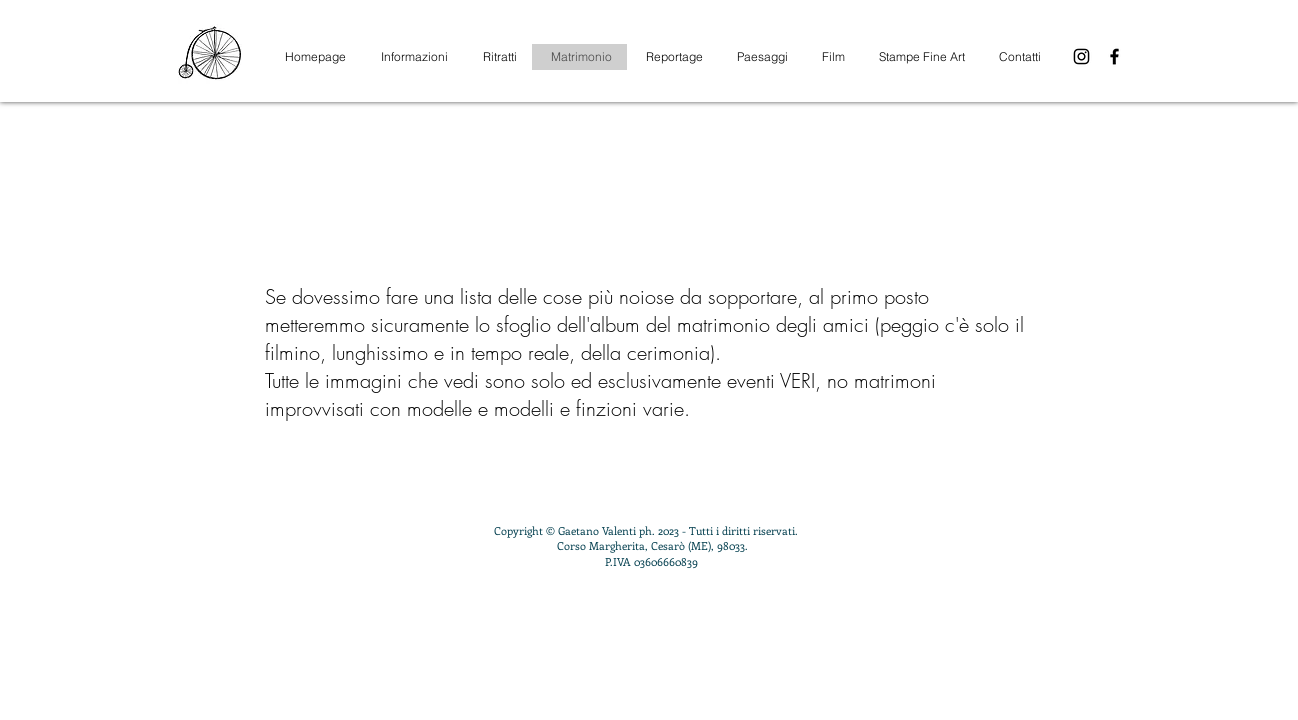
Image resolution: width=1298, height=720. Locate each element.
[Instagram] (1081, 56)
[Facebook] (1114, 56)
